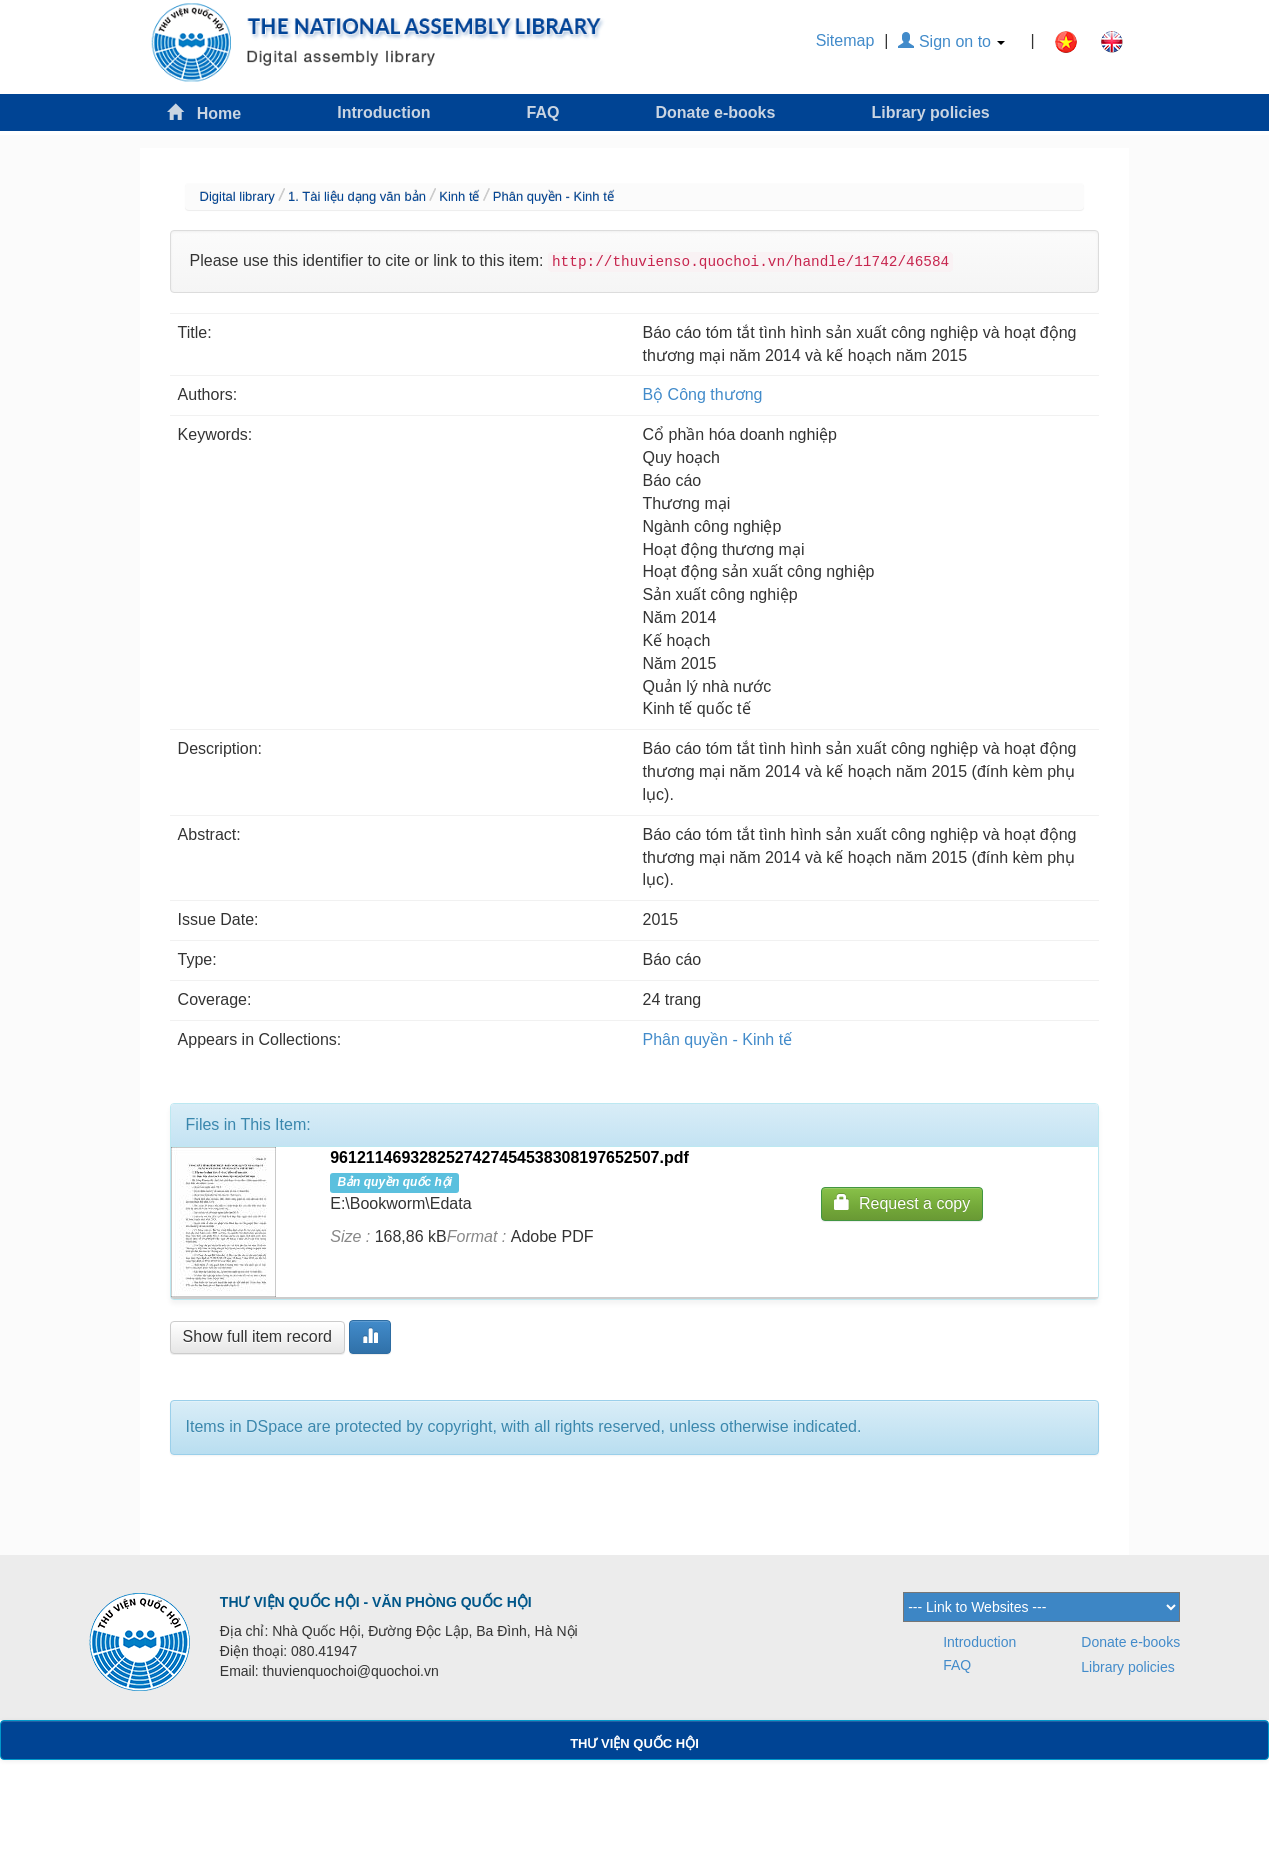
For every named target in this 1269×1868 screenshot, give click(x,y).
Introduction (383, 112)
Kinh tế (459, 196)
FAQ (543, 112)
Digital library (237, 196)
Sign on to (951, 41)
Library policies (930, 112)
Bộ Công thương (703, 394)
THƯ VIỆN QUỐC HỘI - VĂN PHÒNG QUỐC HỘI (376, 1602)
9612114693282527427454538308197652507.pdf (509, 1157)
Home (204, 112)
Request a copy (902, 1202)
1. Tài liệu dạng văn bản (357, 196)
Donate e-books (715, 112)
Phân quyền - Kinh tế (553, 196)
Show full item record (257, 1336)
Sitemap (845, 40)
